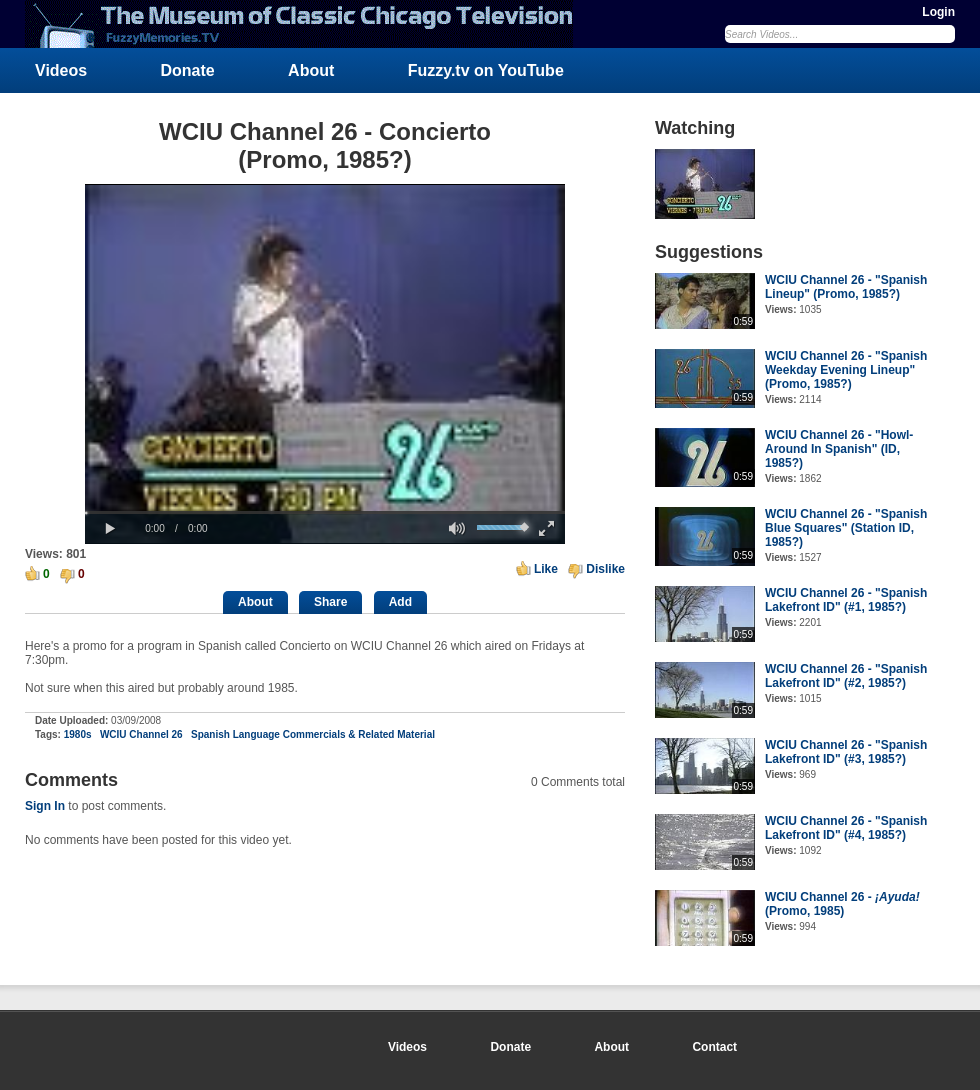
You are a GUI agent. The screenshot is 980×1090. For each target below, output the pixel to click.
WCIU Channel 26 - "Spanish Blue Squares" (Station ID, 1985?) (846, 528)
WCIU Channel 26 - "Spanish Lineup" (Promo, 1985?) (846, 287)
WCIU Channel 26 (141, 734)
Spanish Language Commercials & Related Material (313, 734)
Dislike (605, 569)
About (311, 70)
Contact (714, 1047)
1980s (78, 734)
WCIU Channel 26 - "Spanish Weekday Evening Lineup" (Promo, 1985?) (846, 370)
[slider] (325, 512)
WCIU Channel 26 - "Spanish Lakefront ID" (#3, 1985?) (846, 752)
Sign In (45, 806)
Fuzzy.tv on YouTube (486, 70)
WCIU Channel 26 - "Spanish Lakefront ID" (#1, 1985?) (846, 600)
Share (330, 602)
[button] (110, 529)
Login (938, 12)
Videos (61, 70)
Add (400, 602)
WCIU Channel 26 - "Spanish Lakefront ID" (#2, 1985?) (846, 676)
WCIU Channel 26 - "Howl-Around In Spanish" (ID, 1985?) (839, 449)
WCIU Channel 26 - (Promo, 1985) (842, 904)
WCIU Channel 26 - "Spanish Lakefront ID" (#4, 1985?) (846, 828)
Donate (188, 70)
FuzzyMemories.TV (307, 24)
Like (546, 569)
